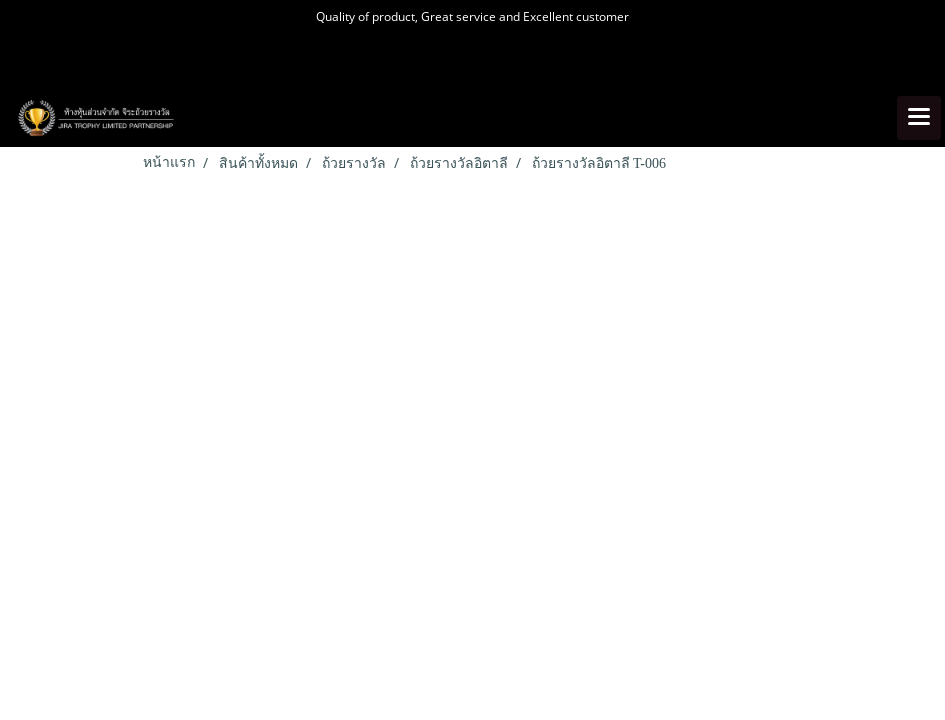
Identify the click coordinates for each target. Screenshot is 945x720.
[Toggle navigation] (919, 118)
